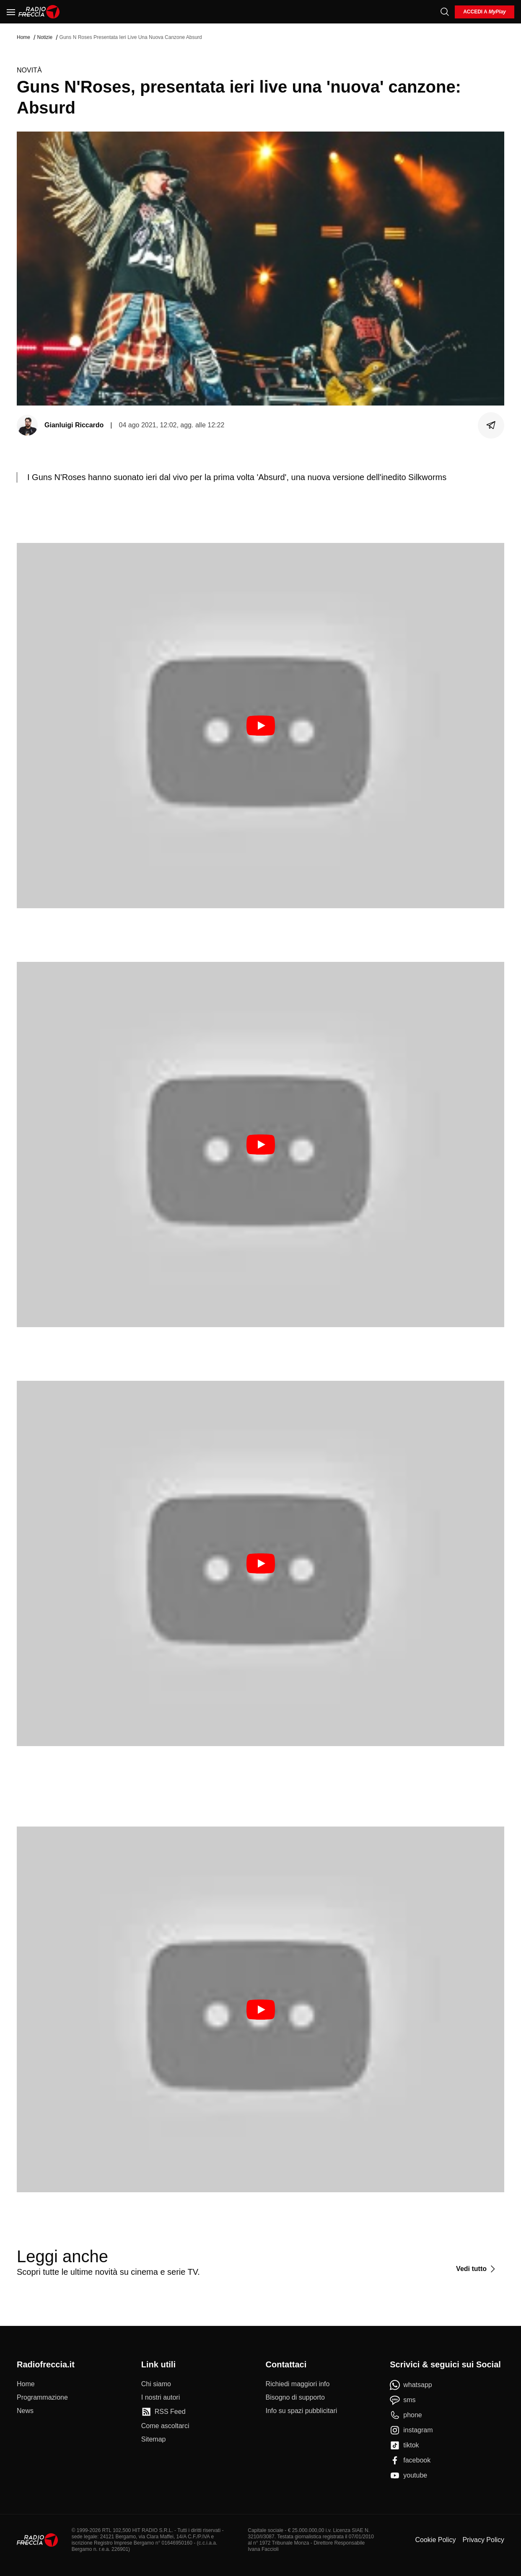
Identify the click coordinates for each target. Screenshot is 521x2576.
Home (23, 37)
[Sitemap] (153, 2439)
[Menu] (11, 11)
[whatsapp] (411, 2385)
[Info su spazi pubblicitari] (301, 2411)
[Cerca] (445, 12)
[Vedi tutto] (476, 2269)
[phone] (406, 2415)
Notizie (44, 37)
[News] (25, 2411)
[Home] (39, 11)
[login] (484, 11)
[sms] (402, 2400)
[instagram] (411, 2430)
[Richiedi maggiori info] (298, 2384)
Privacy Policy (483, 2539)
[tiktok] (404, 2445)
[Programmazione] (42, 2397)
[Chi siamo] (156, 2384)
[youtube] (408, 2475)
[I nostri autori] (160, 2397)
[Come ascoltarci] (165, 2426)
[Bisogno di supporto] (295, 2397)
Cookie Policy (435, 2539)
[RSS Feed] (163, 2412)
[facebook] (410, 2460)
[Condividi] (491, 425)
